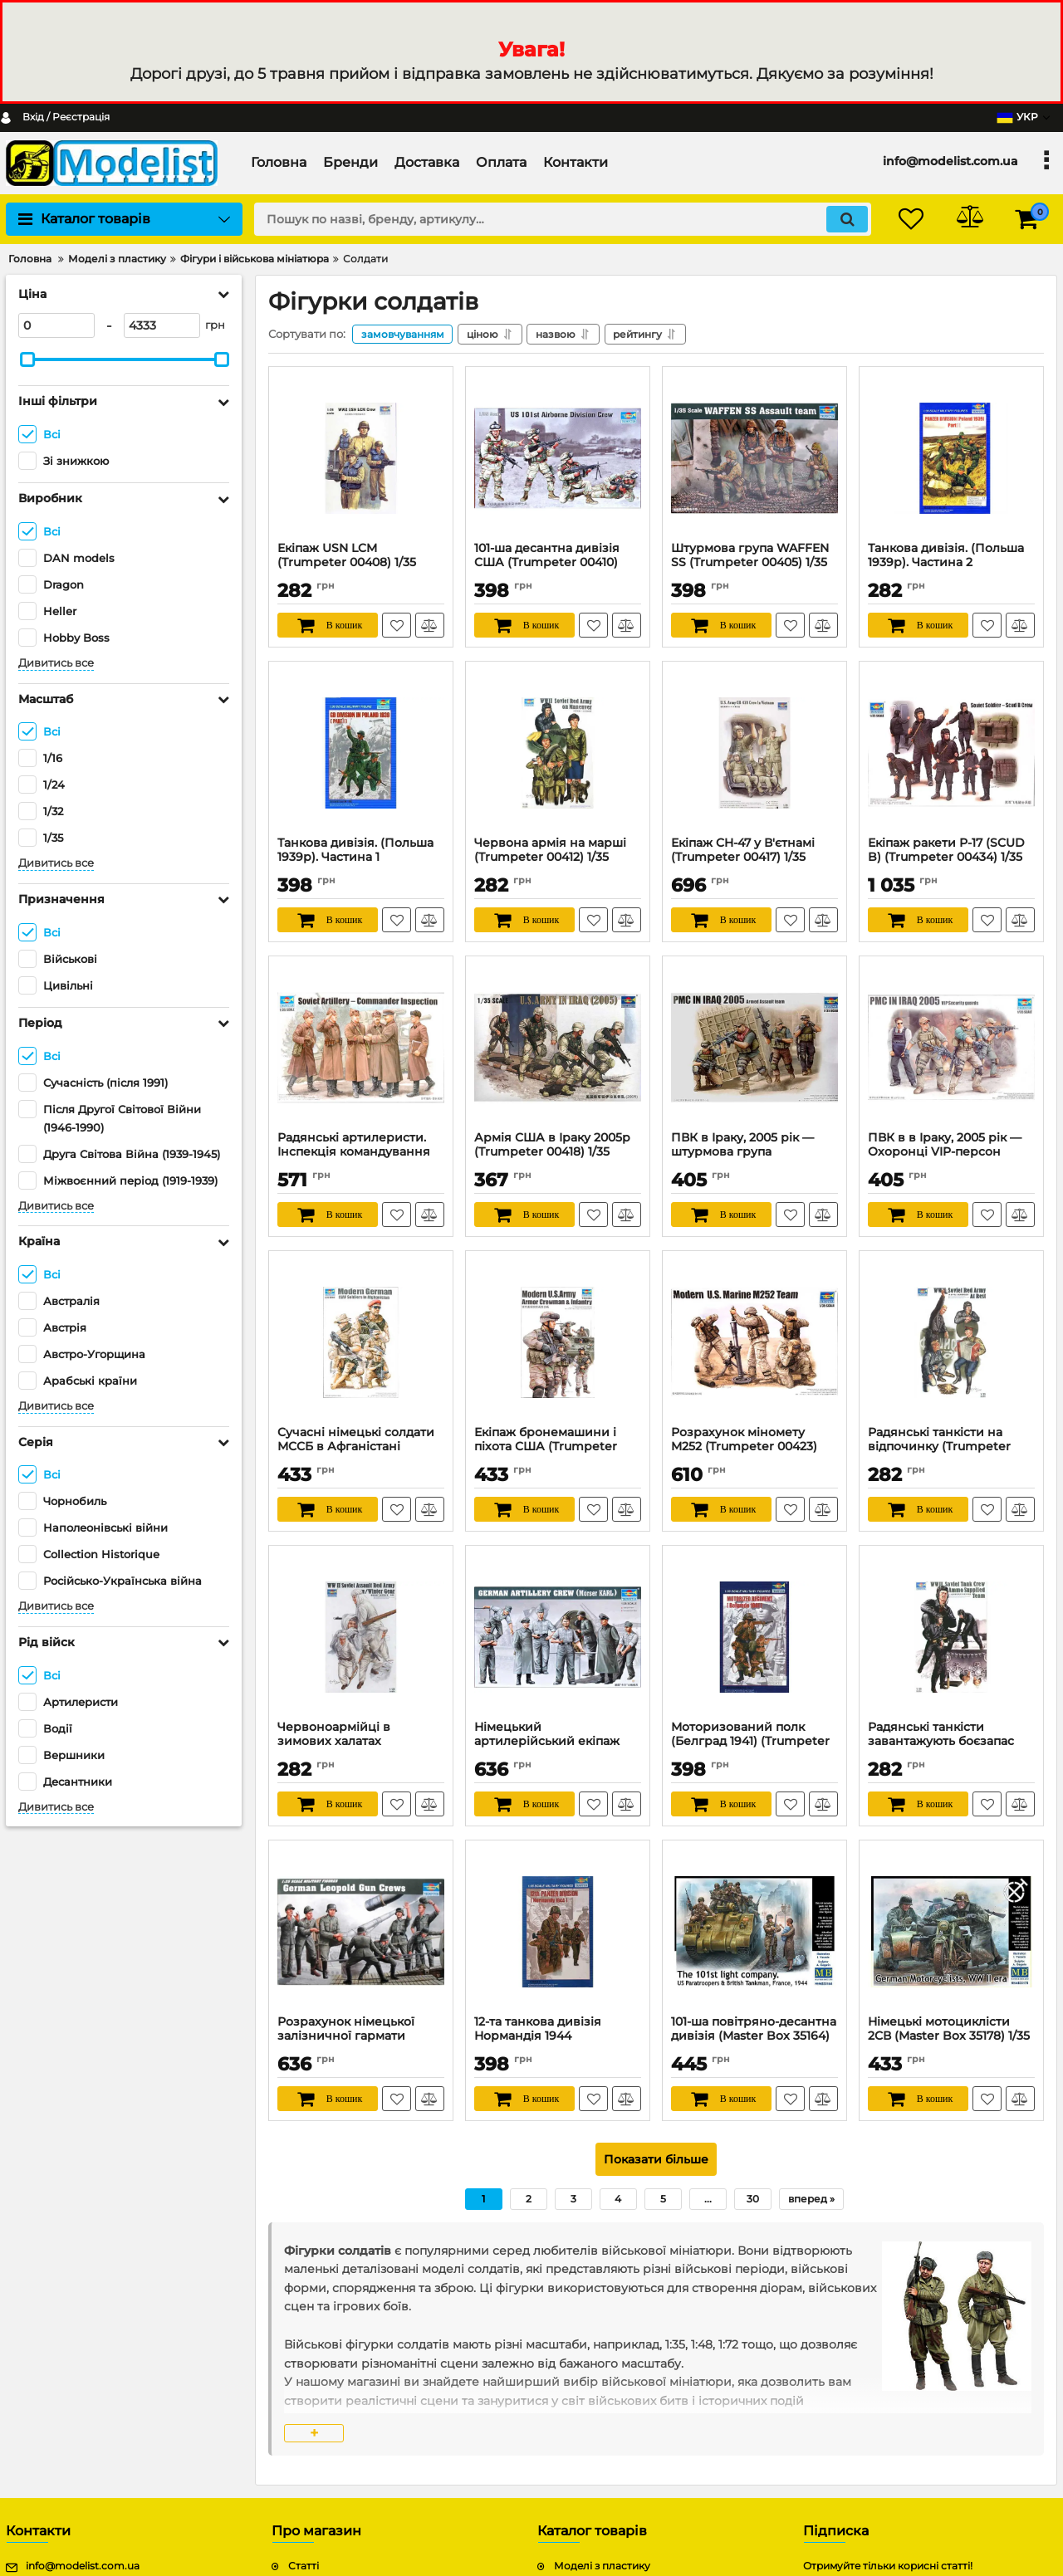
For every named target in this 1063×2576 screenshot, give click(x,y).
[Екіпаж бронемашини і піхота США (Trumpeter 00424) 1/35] (557, 1342)
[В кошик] (327, 625)
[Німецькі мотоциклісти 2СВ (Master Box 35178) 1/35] (951, 1932)
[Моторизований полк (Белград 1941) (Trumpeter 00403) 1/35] (754, 1637)
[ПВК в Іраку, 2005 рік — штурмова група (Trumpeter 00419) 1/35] (754, 1048)
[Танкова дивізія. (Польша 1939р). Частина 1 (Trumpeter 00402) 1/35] (360, 753)
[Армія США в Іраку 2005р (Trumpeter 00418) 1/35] (557, 1048)
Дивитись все (56, 663)
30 (753, 2198)
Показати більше (656, 2159)
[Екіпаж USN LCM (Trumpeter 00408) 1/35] (360, 458)
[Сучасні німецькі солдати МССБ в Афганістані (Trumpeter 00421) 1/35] (360, 1342)
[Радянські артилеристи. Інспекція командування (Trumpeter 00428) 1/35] (360, 1048)
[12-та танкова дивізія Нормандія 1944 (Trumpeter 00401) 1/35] (557, 1932)
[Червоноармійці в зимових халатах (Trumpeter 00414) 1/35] (360, 1637)
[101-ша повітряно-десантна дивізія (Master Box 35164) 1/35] (754, 1932)
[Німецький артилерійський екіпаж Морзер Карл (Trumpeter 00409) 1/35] (557, 1637)
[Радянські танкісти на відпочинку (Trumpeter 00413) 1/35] (951, 1342)
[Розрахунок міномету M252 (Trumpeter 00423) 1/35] (754, 1342)
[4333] (162, 325)
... (708, 2198)
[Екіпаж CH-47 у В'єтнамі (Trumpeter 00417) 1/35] (754, 753)
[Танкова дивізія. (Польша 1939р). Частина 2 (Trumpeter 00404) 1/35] (951, 458)
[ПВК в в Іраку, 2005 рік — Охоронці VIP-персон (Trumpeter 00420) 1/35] (951, 1048)
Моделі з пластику (602, 2566)
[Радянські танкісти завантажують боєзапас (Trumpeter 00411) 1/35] (951, 1637)
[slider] (27, 359)
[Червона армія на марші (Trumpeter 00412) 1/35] (557, 753)
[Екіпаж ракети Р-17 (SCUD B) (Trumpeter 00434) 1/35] (951, 753)
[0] (56, 325)
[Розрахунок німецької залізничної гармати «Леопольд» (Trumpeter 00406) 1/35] (360, 1932)
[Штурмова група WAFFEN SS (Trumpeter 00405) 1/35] (754, 458)
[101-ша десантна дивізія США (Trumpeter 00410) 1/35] (557, 458)
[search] (562, 219)
